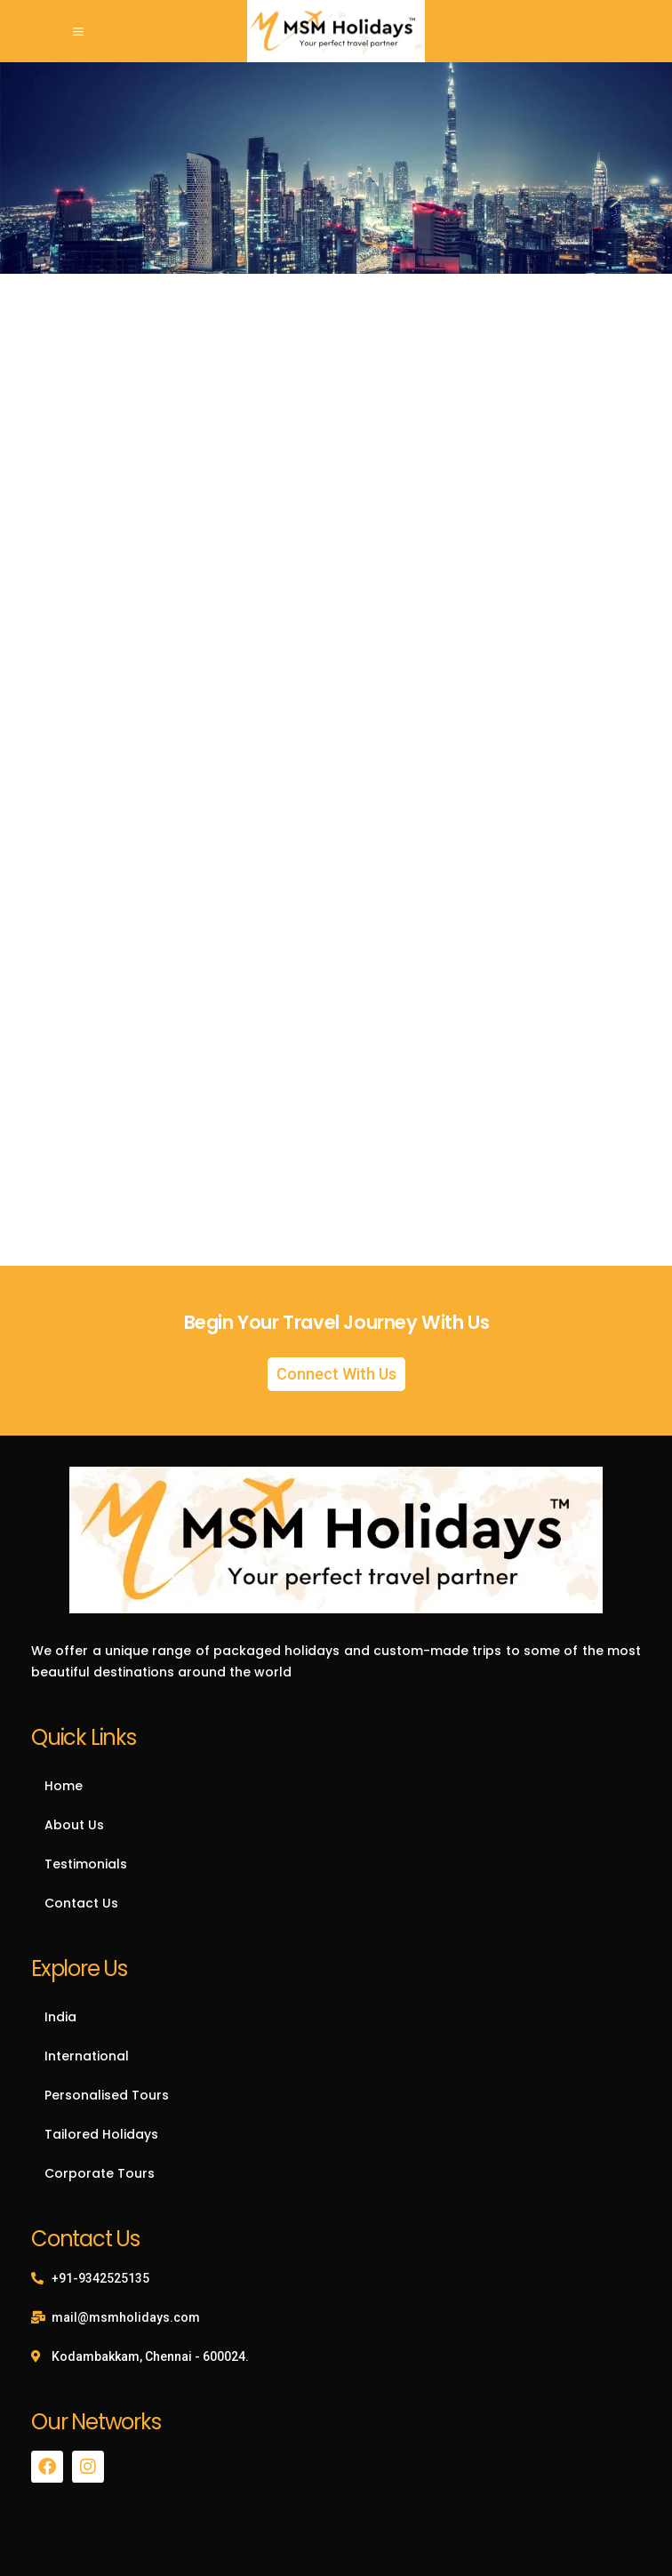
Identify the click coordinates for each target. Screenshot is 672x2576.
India (60, 2017)
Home (63, 1786)
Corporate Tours (99, 2173)
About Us (74, 1825)
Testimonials (85, 1864)
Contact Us (81, 1903)
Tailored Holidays (101, 2134)
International (86, 2056)
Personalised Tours (106, 2095)
